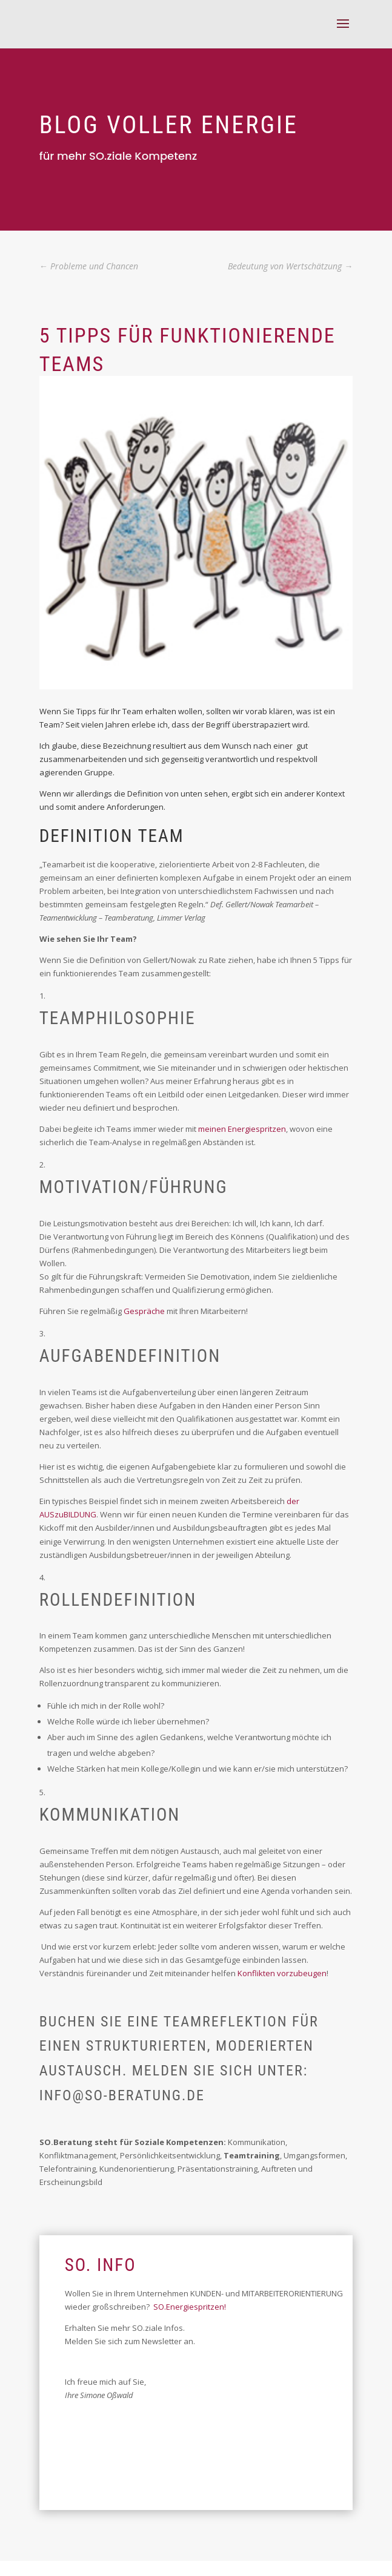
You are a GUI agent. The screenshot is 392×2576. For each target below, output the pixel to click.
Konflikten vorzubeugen (282, 1973)
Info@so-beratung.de (122, 2095)
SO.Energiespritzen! (189, 2306)
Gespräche (144, 1311)
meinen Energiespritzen (242, 1128)
